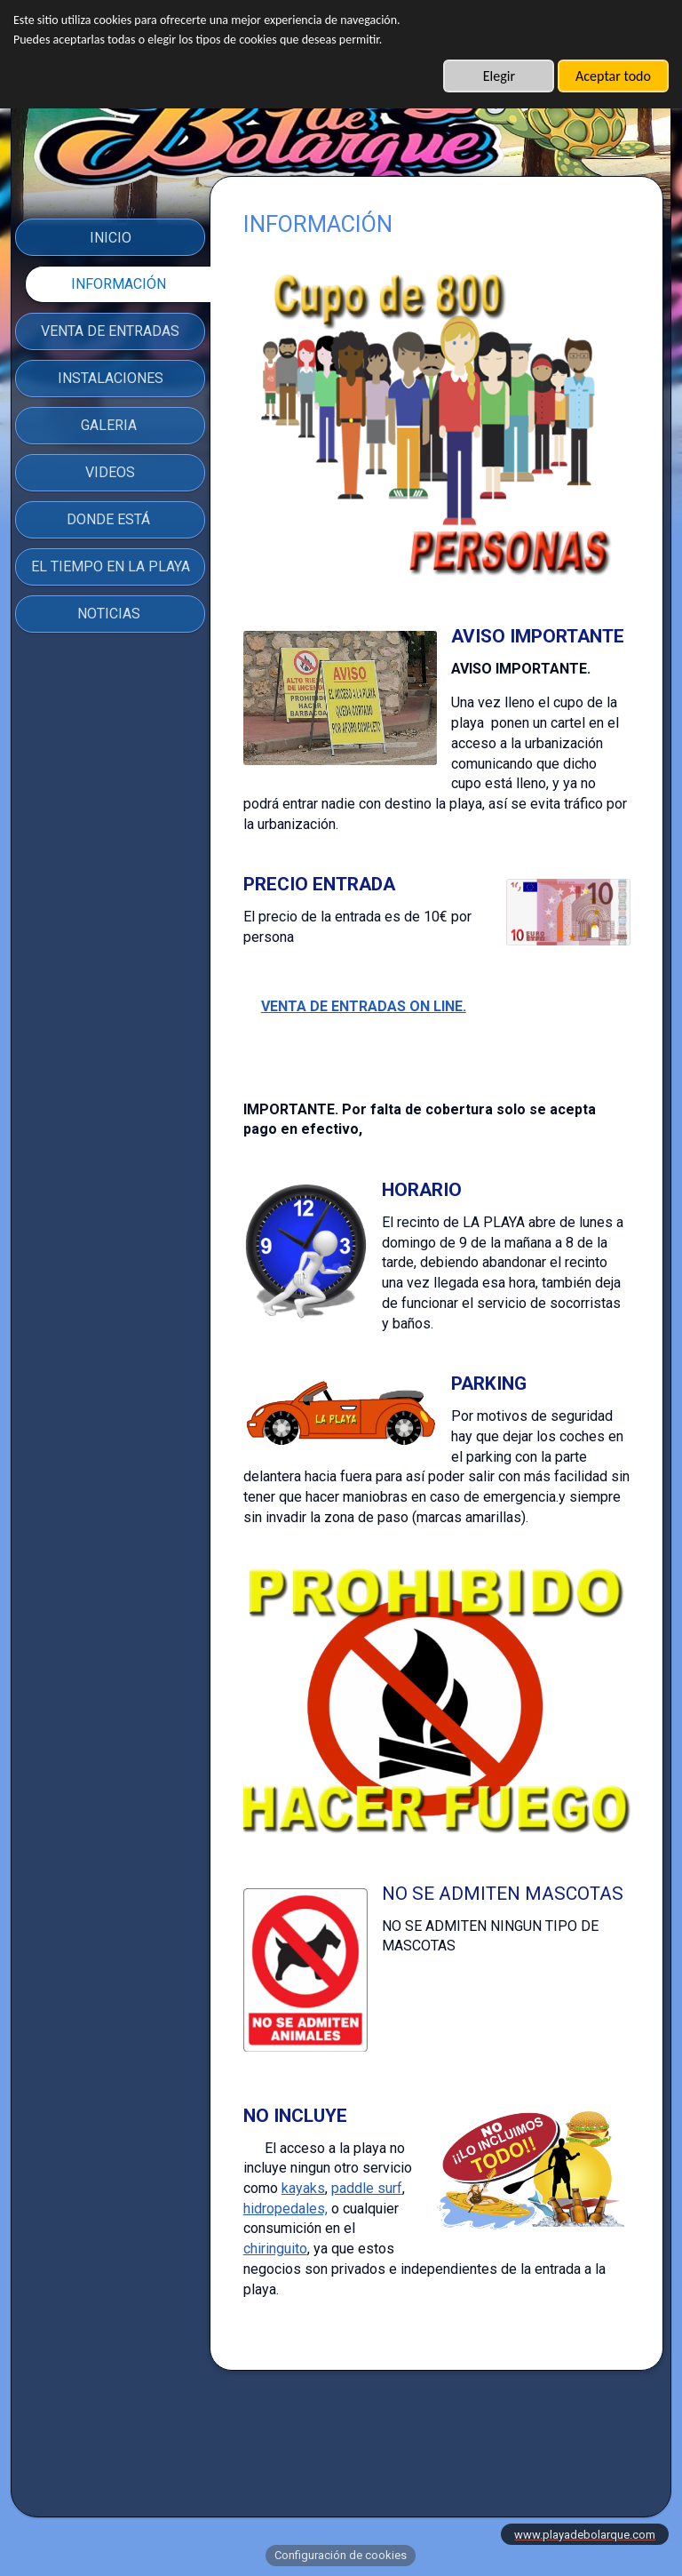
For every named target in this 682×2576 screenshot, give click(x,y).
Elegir (499, 76)
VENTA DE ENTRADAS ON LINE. (363, 1006)
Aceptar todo (613, 76)
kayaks (303, 2188)
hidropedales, (285, 2208)
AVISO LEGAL (341, 2446)
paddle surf (366, 2188)
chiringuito (275, 2248)
